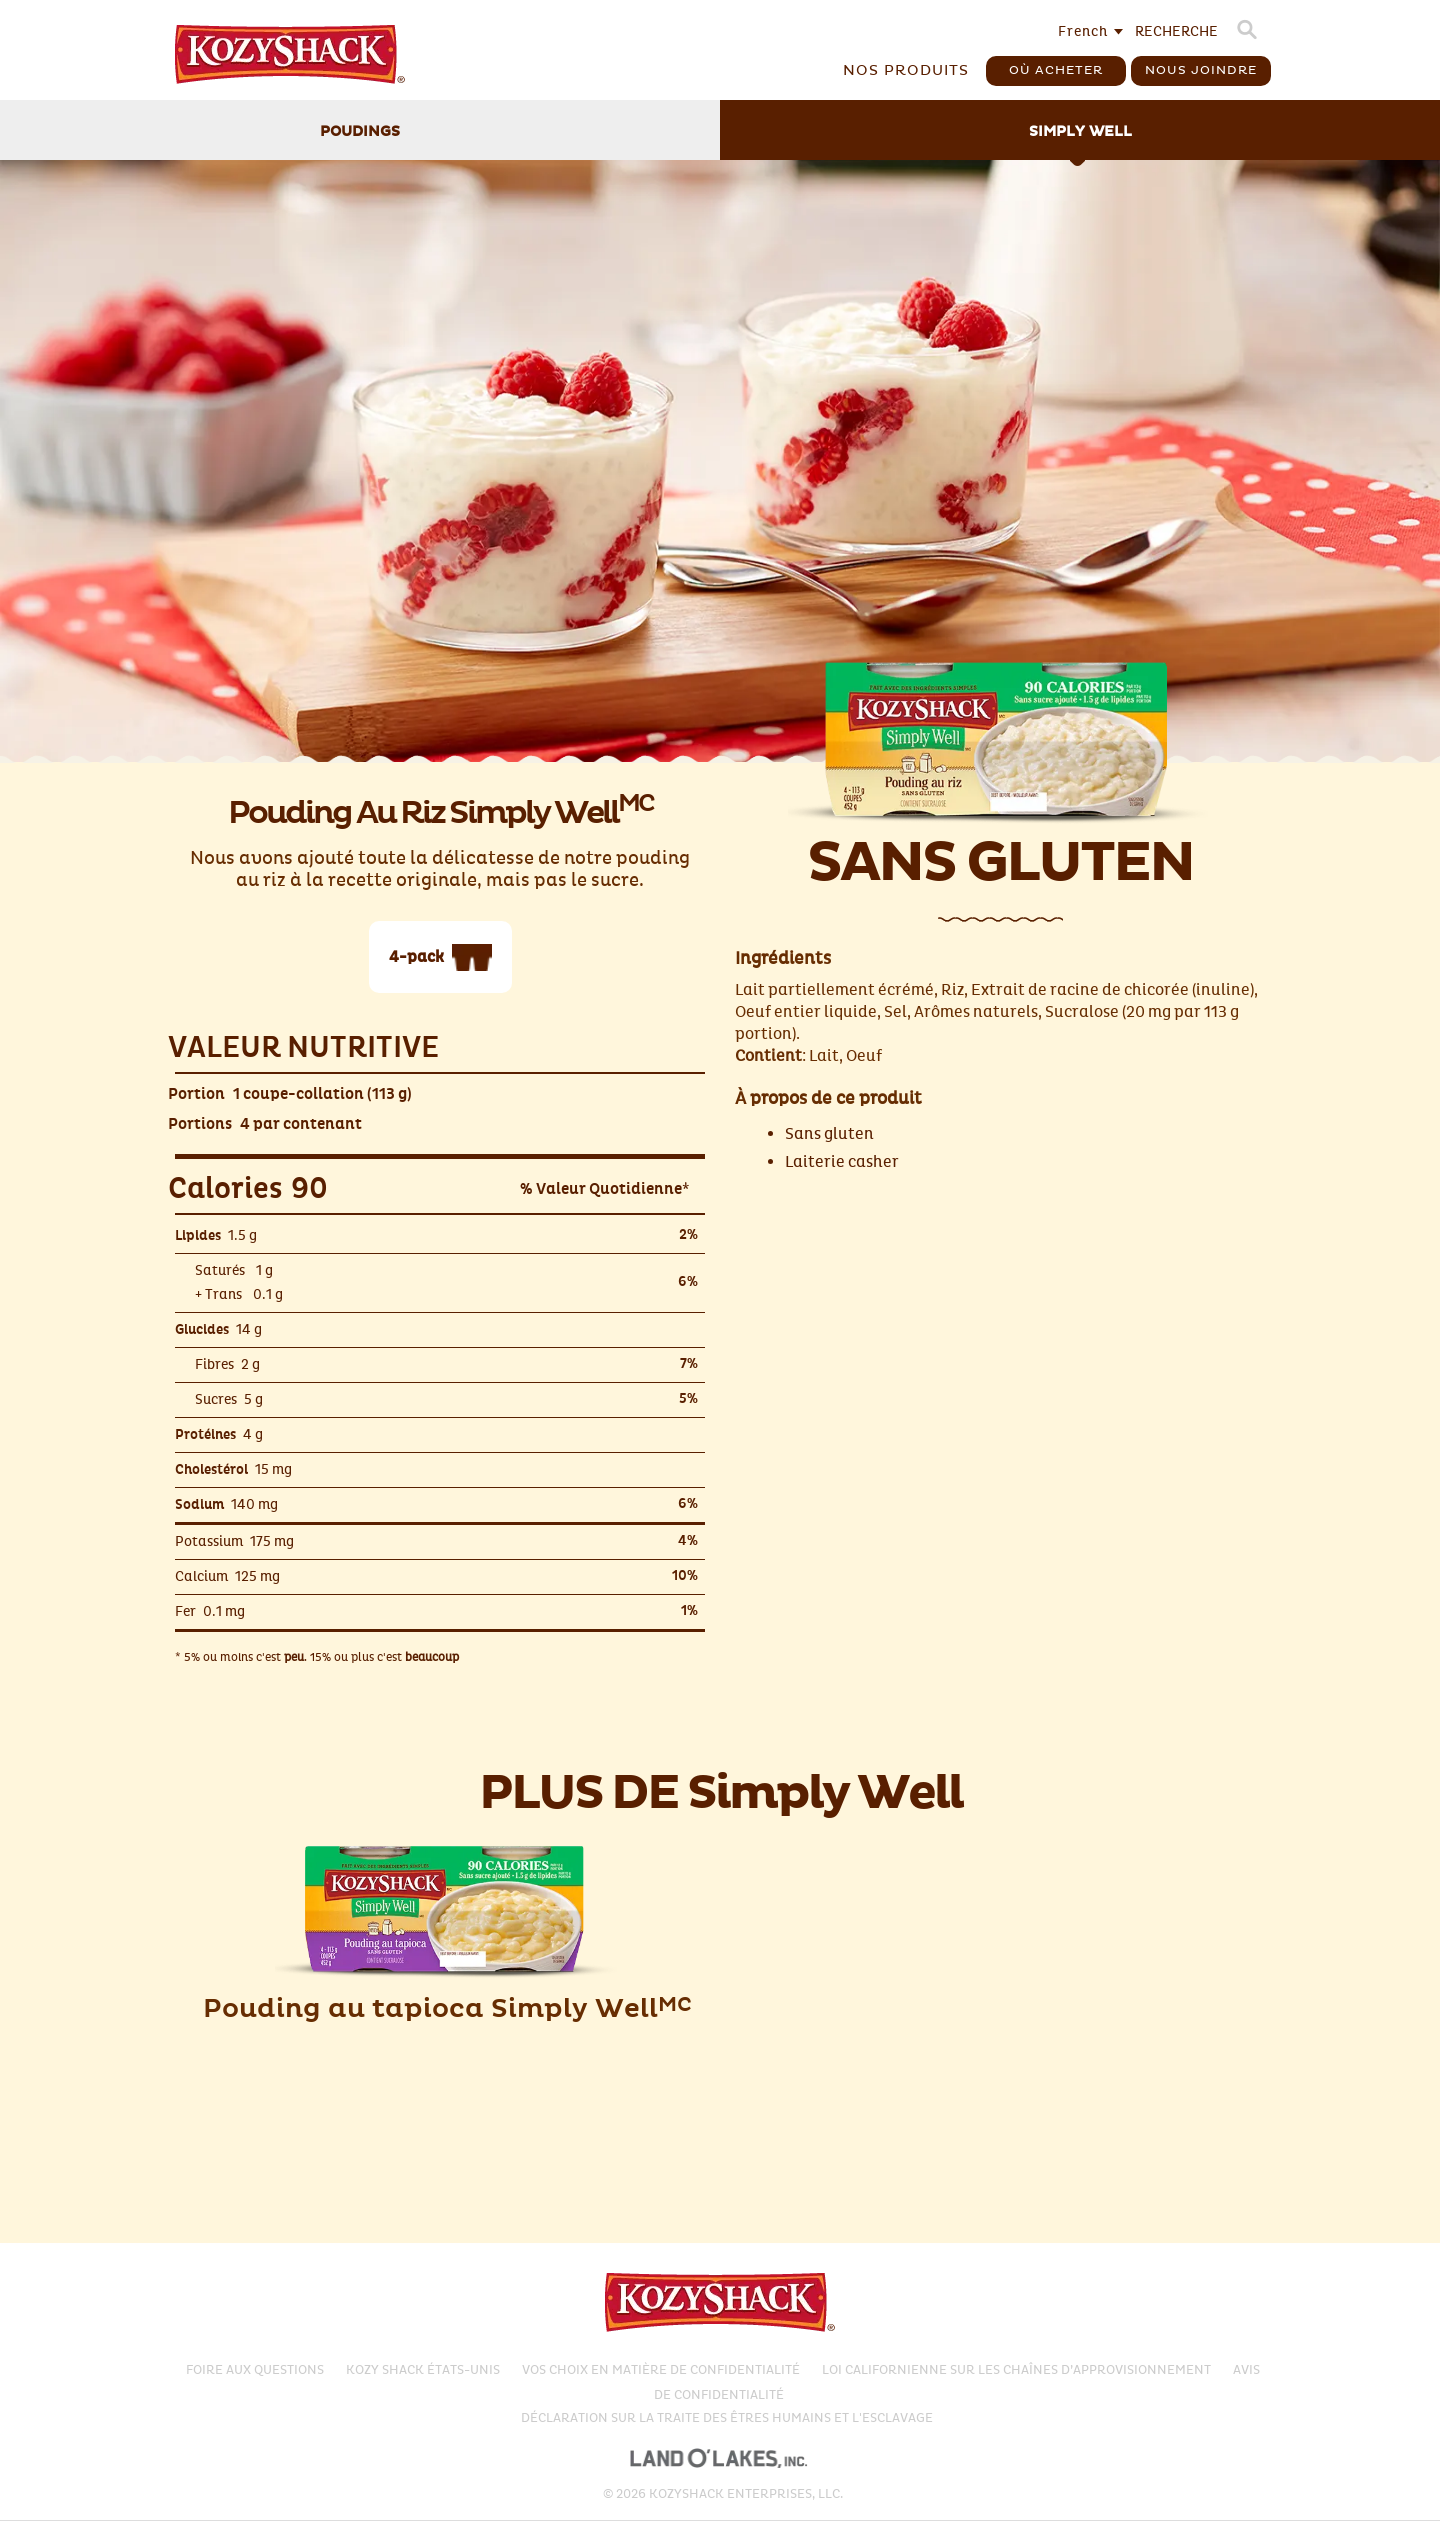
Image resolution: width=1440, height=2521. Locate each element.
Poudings (360, 132)
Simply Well (1080, 132)
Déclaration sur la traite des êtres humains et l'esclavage (727, 2418)
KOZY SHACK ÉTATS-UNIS (423, 2370)
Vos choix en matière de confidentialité (661, 2370)
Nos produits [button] (906, 70)
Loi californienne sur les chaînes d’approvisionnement (1016, 2370)
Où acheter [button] (1056, 70)
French (1083, 31)
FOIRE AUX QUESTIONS (255, 2370)
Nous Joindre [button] (1201, 70)
